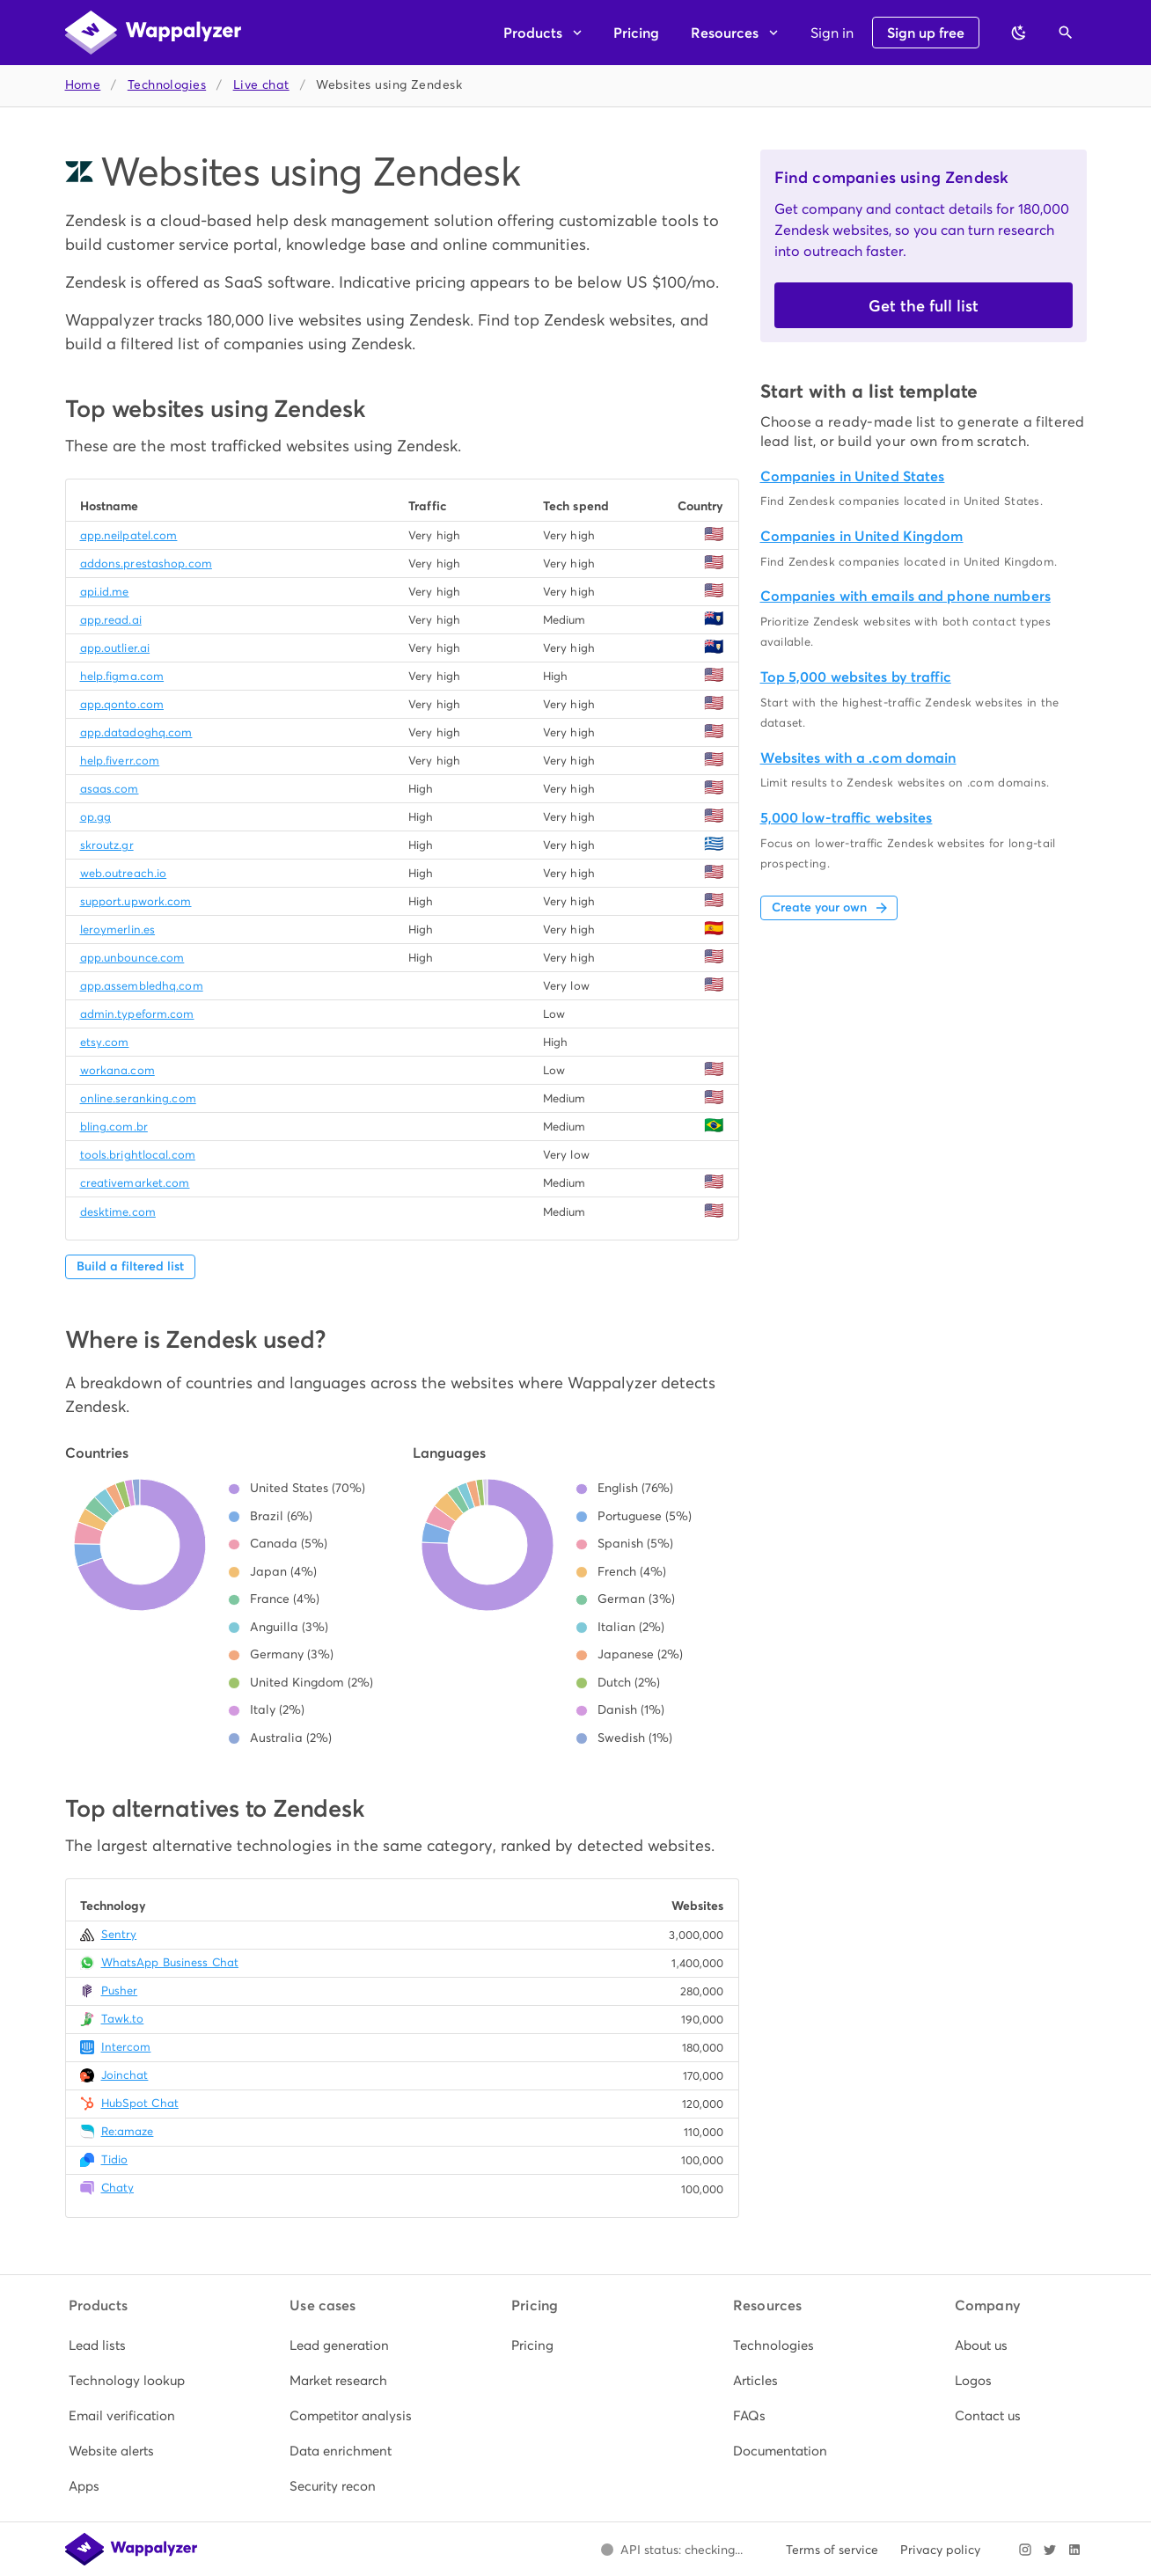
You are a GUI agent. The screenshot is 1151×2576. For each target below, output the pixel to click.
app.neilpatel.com (129, 535)
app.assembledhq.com (141, 985)
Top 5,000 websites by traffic (855, 677)
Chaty (118, 2187)
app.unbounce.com (132, 957)
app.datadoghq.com (136, 732)
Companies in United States (852, 476)
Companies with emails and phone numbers (905, 596)
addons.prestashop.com (146, 563)
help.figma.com (122, 676)
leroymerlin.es (118, 929)
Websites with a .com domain (858, 758)
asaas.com (109, 788)
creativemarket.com (135, 1182)
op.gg (96, 816)
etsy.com (104, 1042)
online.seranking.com (138, 1098)
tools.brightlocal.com (137, 1154)
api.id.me (104, 591)
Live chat (261, 84)
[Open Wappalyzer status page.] (672, 2549)
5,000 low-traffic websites (846, 817)
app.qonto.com (122, 704)
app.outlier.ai (115, 648)
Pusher (119, 1990)
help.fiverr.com (120, 760)
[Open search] (1066, 32)
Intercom (126, 2046)
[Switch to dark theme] (1019, 32)
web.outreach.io (123, 873)
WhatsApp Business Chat (169, 1962)
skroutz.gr (107, 845)
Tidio (114, 2159)
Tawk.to (122, 2018)
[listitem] (133, 2345)
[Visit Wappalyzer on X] (1049, 2549)
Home (83, 84)
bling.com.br (114, 1126)
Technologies (167, 84)
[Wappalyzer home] (153, 33)
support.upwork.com (136, 901)
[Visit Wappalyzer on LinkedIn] (1074, 2549)
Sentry (119, 1934)
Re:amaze (127, 2131)
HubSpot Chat (140, 2103)
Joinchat (125, 2075)
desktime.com (118, 1211)
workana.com (117, 1070)
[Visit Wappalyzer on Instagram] (1025, 2549)
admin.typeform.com (137, 1014)
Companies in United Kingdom (862, 536)
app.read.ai (111, 619)
